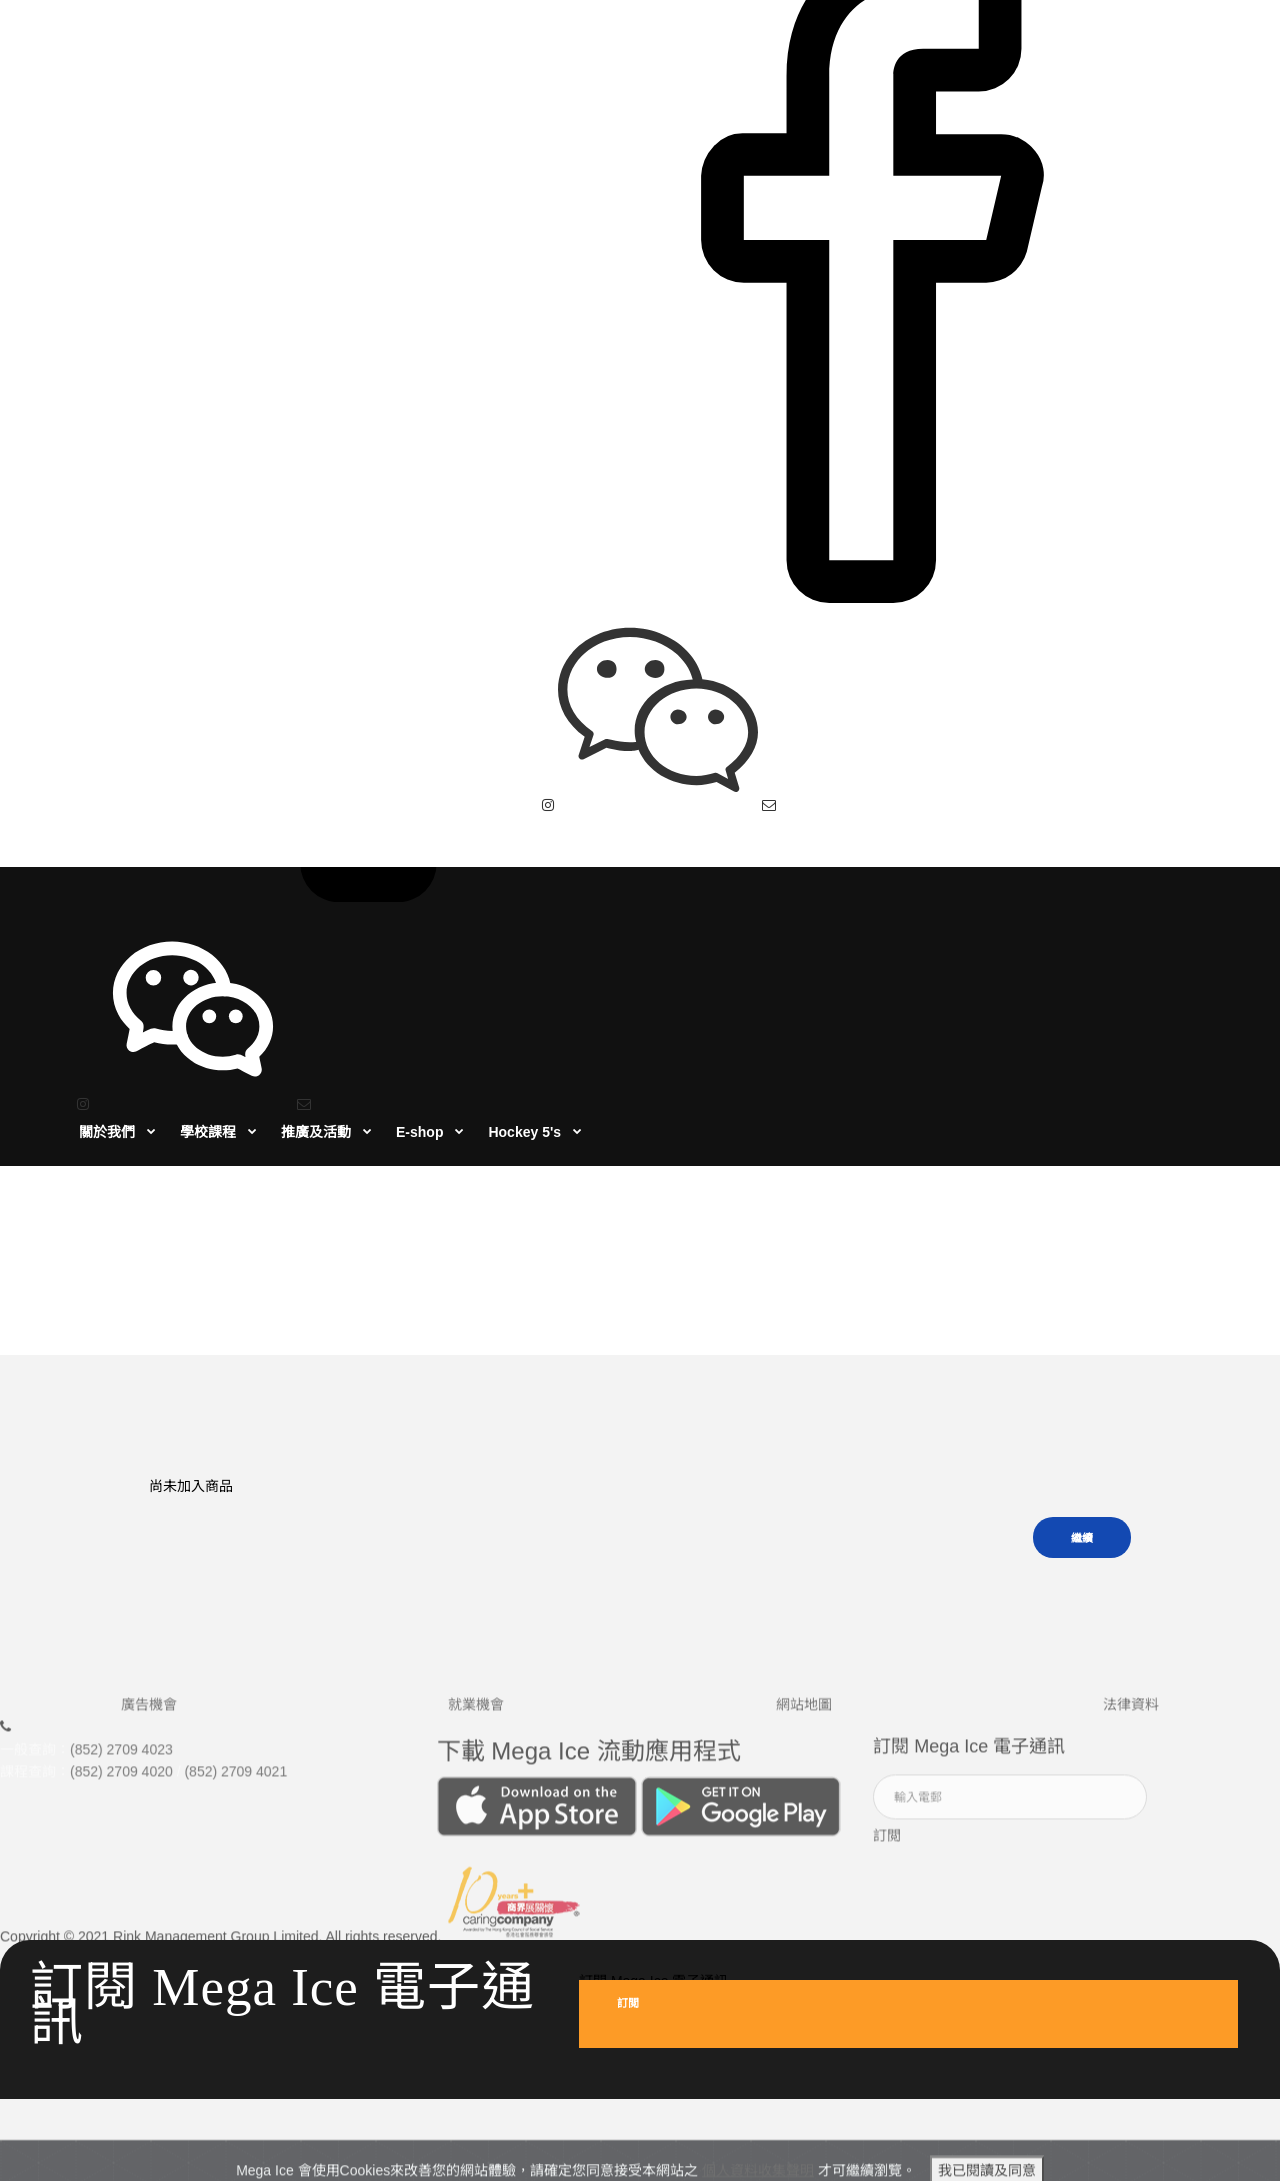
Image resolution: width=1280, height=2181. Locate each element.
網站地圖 (804, 1567)
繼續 (1082, 1394)
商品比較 (662, 1149)
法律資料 (1131, 1567)
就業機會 (476, 1567)
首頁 (602, 1149)
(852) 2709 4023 (121, 1612)
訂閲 (887, 1698)
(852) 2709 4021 (235, 1635)
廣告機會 (149, 1567)
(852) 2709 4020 (121, 1635)
